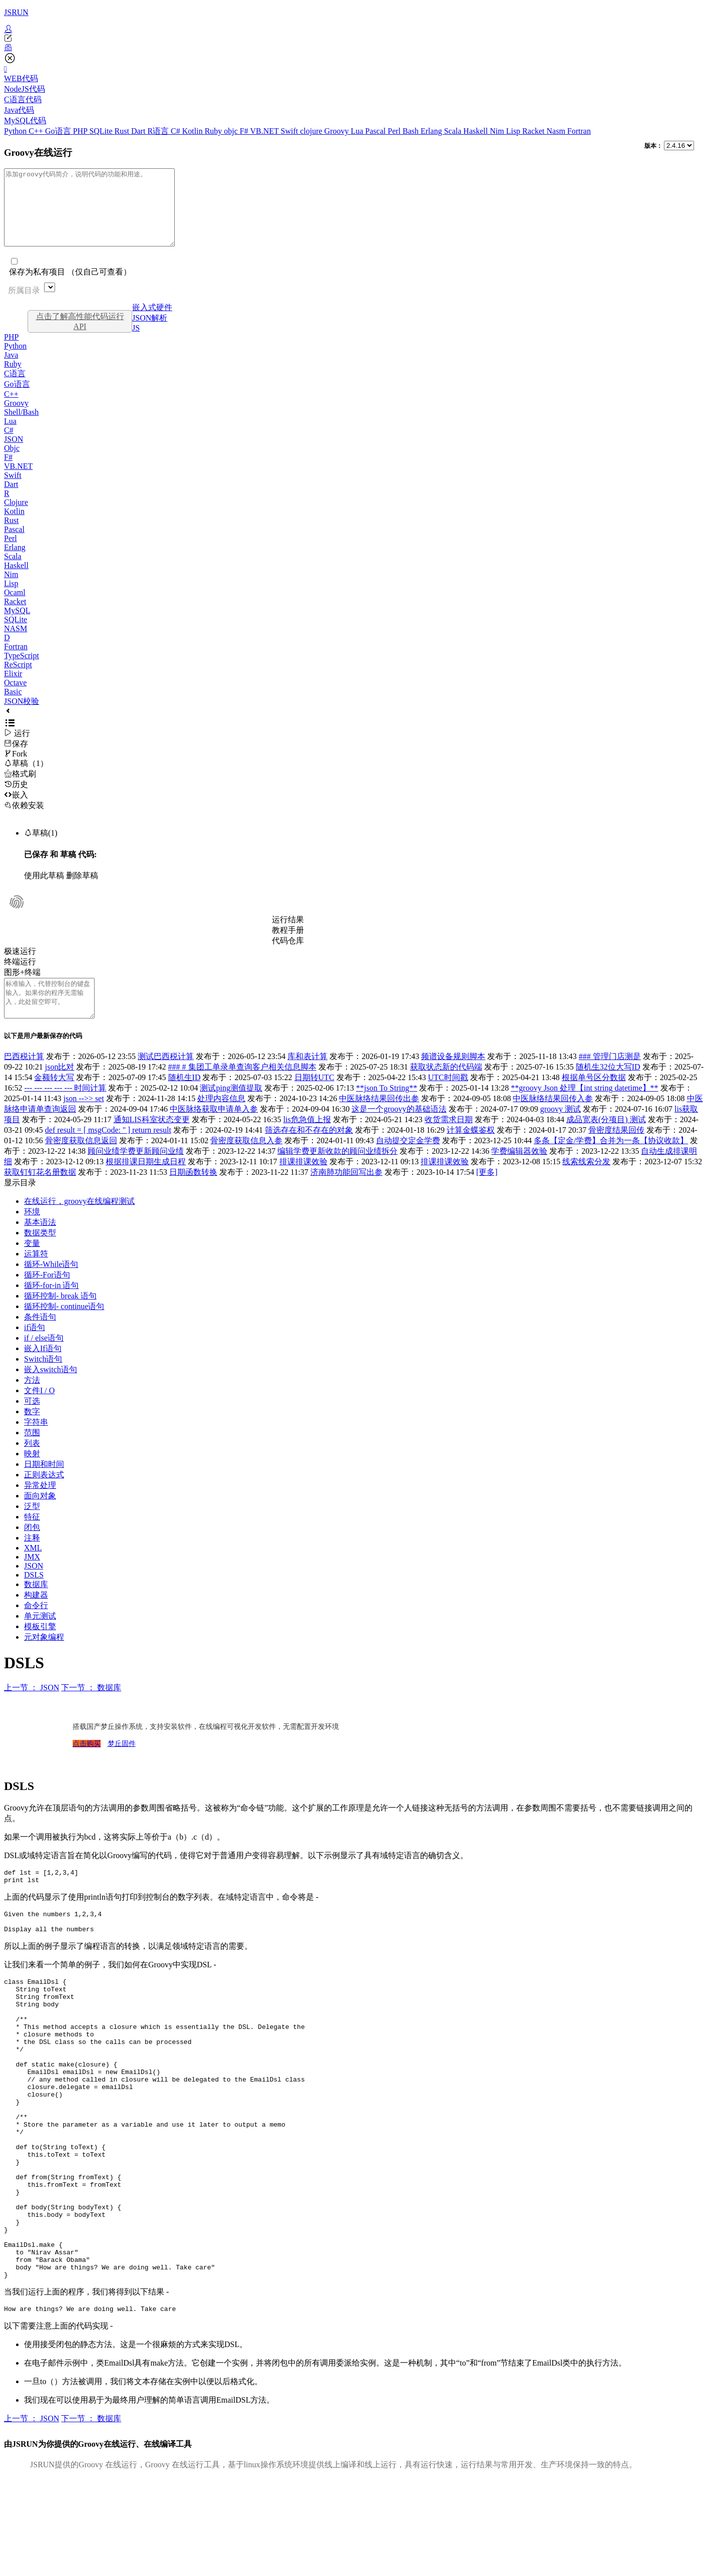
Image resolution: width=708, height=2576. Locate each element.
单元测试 (40, 1638)
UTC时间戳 (448, 1100)
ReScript (18, 679)
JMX (32, 1579)
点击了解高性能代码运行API (80, 336)
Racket (534, 131)
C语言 (15, 388)
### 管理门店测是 (610, 1079)
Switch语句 (43, 1381)
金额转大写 (54, 1100)
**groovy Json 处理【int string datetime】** (584, 1110)
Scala (454, 131)
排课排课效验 (303, 1184)
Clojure (16, 517)
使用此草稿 (44, 890)
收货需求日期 (449, 1142)
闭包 (32, 1549)
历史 (16, 799)
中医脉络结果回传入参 (553, 1121)
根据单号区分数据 (594, 1100)
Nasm (557, 131)
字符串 (36, 1444)
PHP (81, 131)
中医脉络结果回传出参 (379, 1121)
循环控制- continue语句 (64, 1329)
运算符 (36, 1276)
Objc (12, 463)
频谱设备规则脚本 (453, 1079)
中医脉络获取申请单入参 (214, 1131)
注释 (32, 1560)
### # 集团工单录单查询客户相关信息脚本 (242, 1089)
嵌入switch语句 (50, 1392)
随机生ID (184, 1100)
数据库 (36, 1607)
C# (176, 131)
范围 (32, 1455)
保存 (16, 758)
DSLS (34, 1597)
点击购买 (87, 1766)
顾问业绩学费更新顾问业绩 (136, 1173)
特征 (32, 1539)
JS (136, 343)
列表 (32, 1465)
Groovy (337, 131)
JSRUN (16, 12)
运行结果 (288, 934)
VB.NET (265, 131)
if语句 (34, 1350)
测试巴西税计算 (166, 1079)
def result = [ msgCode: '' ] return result (108, 1152)
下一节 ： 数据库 (91, 1710)
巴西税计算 (24, 1079)
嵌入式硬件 (152, 322)
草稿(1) (41, 848)
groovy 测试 (560, 1131)
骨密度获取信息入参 (246, 1163)
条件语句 (40, 1339)
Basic (13, 706)
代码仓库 (288, 955)
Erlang (432, 131)
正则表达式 (44, 1497)
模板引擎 (40, 1649)
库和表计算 (307, 1079)
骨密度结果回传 (616, 1152)
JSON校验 (21, 716)
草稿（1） (26, 778)
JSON (13, 454)
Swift (290, 131)
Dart (139, 131)
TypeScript (21, 670)
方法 (32, 1402)
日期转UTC (314, 1100)
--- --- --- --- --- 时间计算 (65, 1110)
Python (16, 131)
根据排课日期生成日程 (146, 1184)
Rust (123, 131)
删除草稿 (82, 890)
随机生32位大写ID (608, 1089)
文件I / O (39, 1413)
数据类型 (40, 1255)
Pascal (376, 131)
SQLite (101, 131)
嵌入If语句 (43, 1371)
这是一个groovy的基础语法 (398, 1131)
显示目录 (20, 1205)
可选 (32, 1423)
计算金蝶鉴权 (471, 1152)
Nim (498, 131)
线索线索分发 (586, 1184)
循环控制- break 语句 (60, 1318)
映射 (32, 1476)
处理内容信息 (221, 1121)
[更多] (487, 1194)
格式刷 (20, 789)
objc (232, 131)
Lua (357, 131)
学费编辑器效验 (519, 1173)
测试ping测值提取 (231, 1110)
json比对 (60, 1089)
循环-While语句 (51, 1286)
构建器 (36, 1617)
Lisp (514, 131)
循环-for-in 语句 (51, 1308)
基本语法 (40, 1244)
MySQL (17, 625)
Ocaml (15, 607)
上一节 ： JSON (31, 1710)
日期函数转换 (193, 1194)
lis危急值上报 (307, 1142)
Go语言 (59, 131)
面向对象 (40, 1518)
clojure (312, 131)
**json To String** (386, 1110)
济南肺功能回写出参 (346, 1194)
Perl (395, 131)
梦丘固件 (122, 1766)
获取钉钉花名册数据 (40, 1194)
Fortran (579, 131)
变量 (32, 1265)
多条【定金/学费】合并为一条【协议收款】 (611, 1163)
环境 (32, 1234)
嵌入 (16, 810)
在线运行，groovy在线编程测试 (79, 1223)
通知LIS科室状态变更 (152, 1142)
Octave (15, 697)
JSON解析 (149, 333)
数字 (32, 1434)
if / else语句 (44, 1360)
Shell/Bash (21, 427)
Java (11, 370)
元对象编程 (44, 1659)
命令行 (36, 1628)
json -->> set (84, 1121)
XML (33, 1570)
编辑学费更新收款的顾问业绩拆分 (337, 1173)
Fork (15, 768)
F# (245, 131)
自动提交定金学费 (408, 1163)
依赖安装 (24, 820)
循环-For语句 (47, 1297)
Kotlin (193, 131)
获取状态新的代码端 (446, 1089)
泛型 (32, 1528)
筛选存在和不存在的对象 (309, 1152)
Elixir (13, 688)
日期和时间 (44, 1486)
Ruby (214, 131)
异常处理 (40, 1507)
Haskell (476, 131)
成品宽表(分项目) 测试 (606, 1142)
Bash (412, 131)
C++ (37, 131)
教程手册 (288, 945)
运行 (17, 748)
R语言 (159, 131)
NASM (15, 643)
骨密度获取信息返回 (81, 1163)
